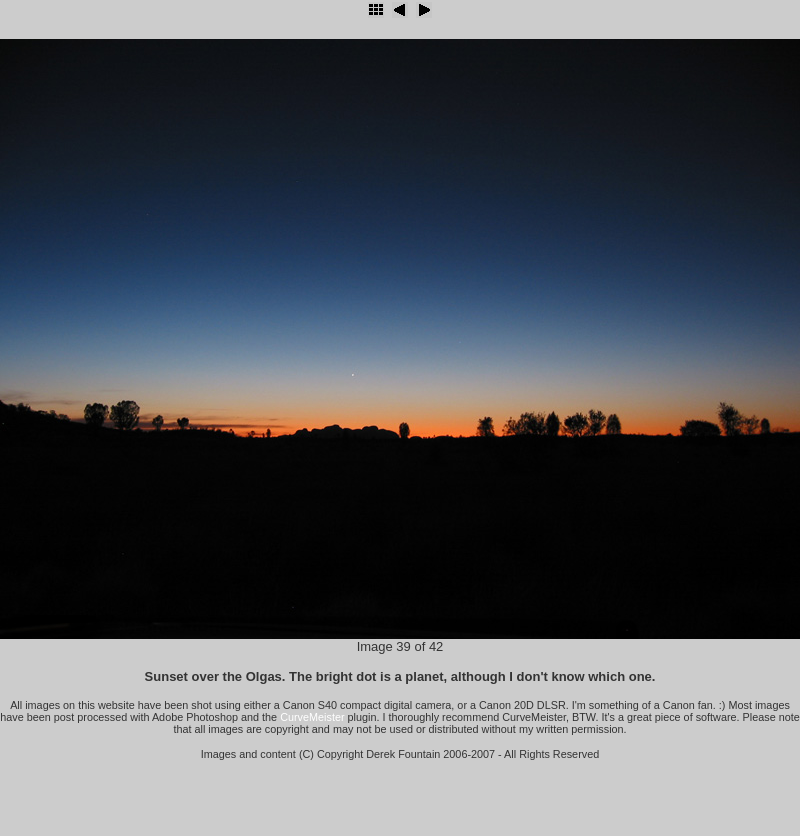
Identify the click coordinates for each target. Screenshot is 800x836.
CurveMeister (312, 717)
